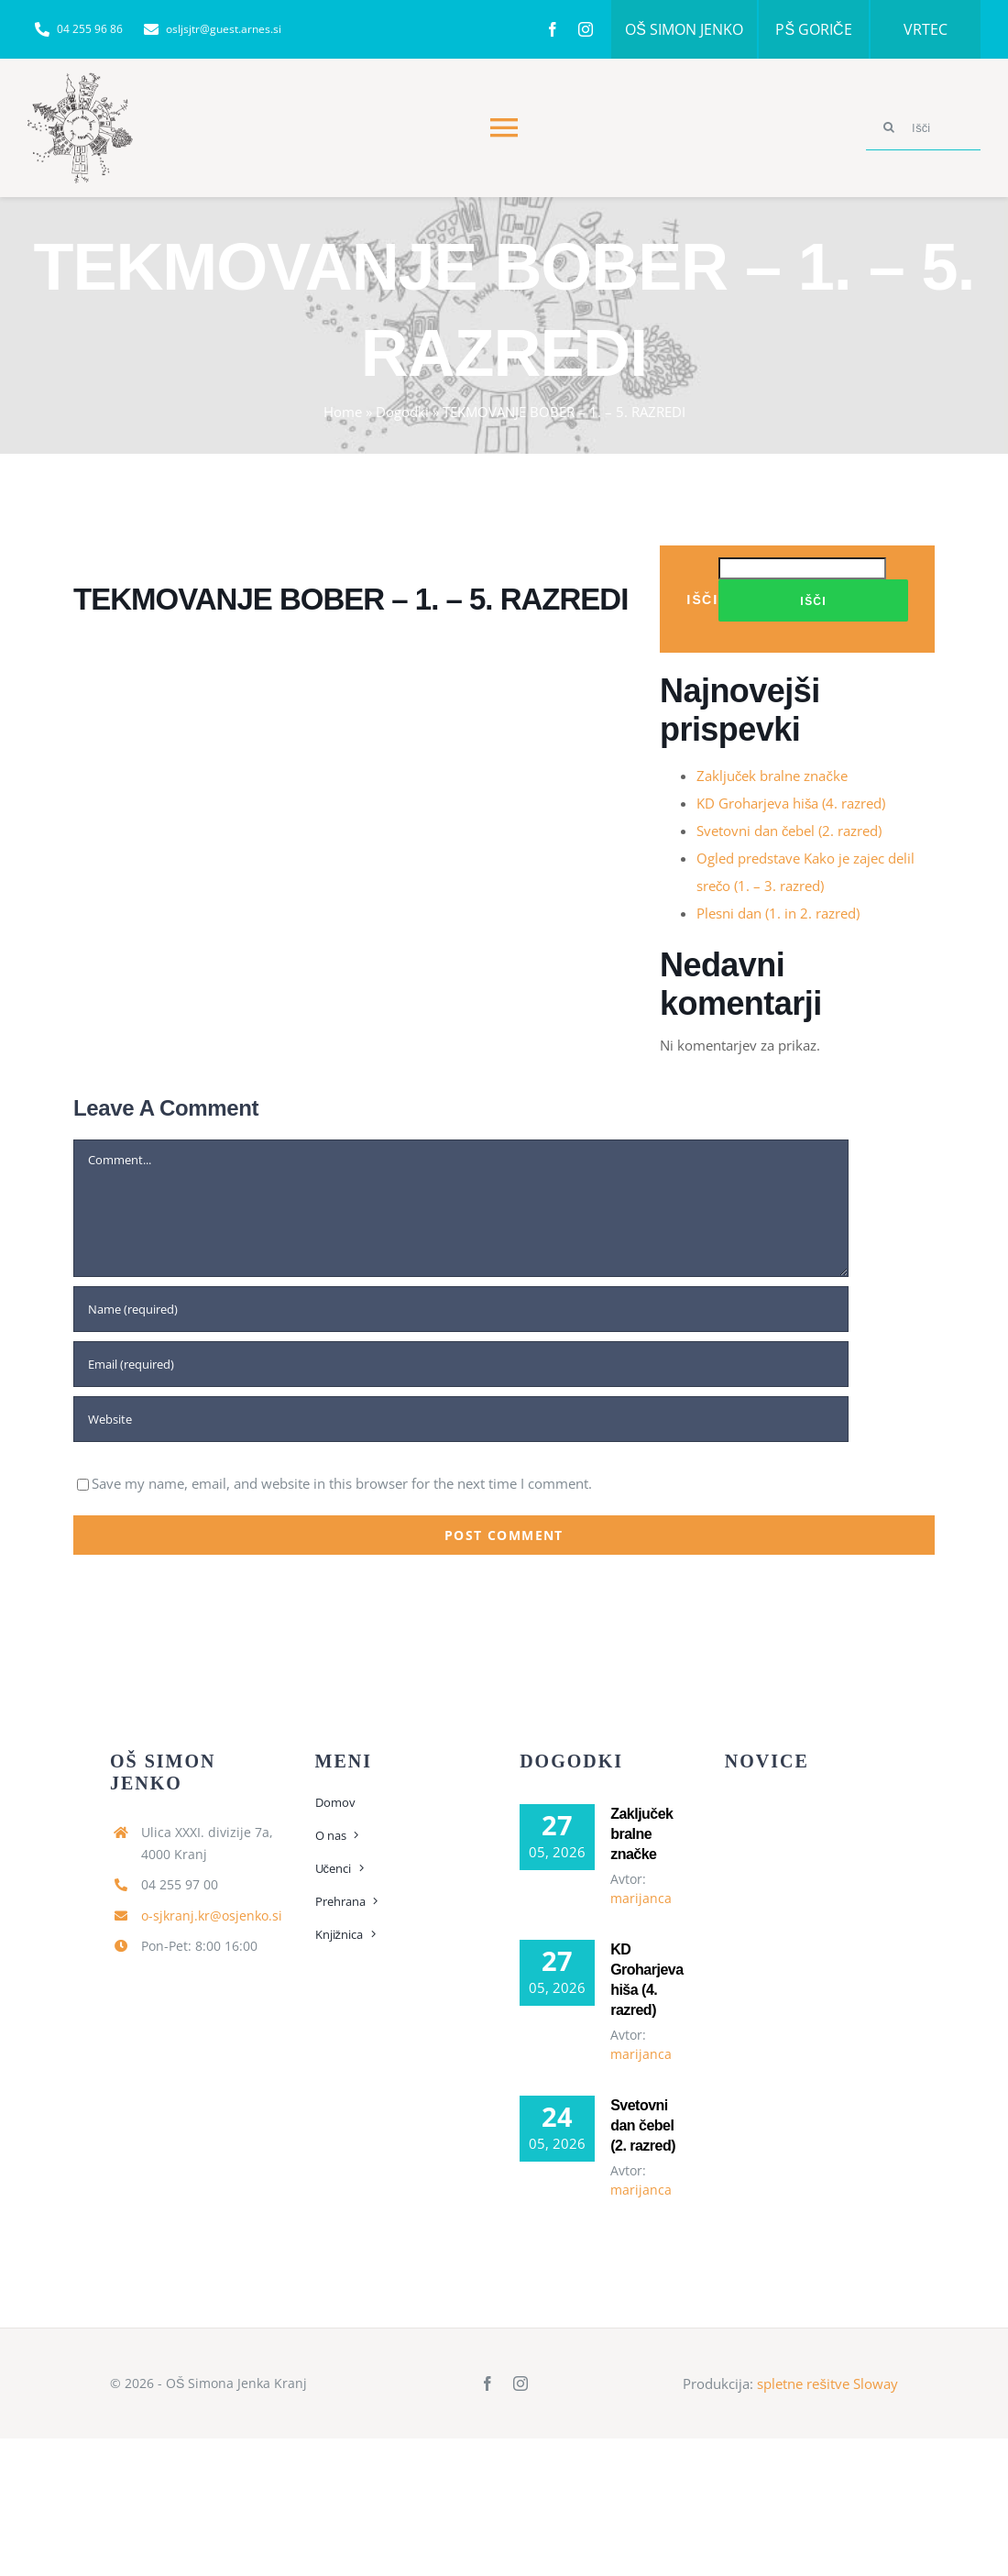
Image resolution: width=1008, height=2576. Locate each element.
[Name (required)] (461, 1309)
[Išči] (923, 127)
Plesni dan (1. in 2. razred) (778, 913)
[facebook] (552, 29)
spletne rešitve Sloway (827, 2383)
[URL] (461, 1419)
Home (342, 411)
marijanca (641, 1898)
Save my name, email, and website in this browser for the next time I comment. (342, 1483)
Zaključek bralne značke (772, 775)
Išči (702, 599)
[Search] (889, 127)
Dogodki (402, 411)
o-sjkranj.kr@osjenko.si (211, 1915)
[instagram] (585, 29)
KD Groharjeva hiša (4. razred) (791, 803)
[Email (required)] (461, 1364)
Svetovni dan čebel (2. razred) (789, 830)
